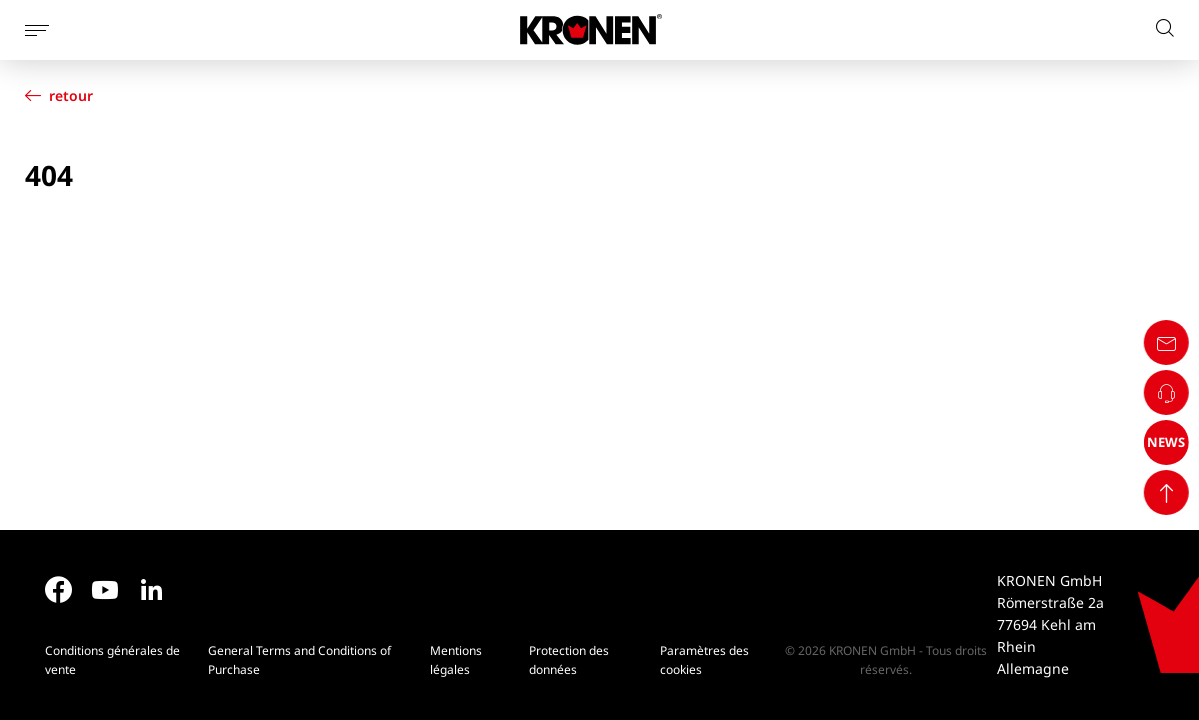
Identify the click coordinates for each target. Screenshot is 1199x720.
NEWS (1162, 632)
